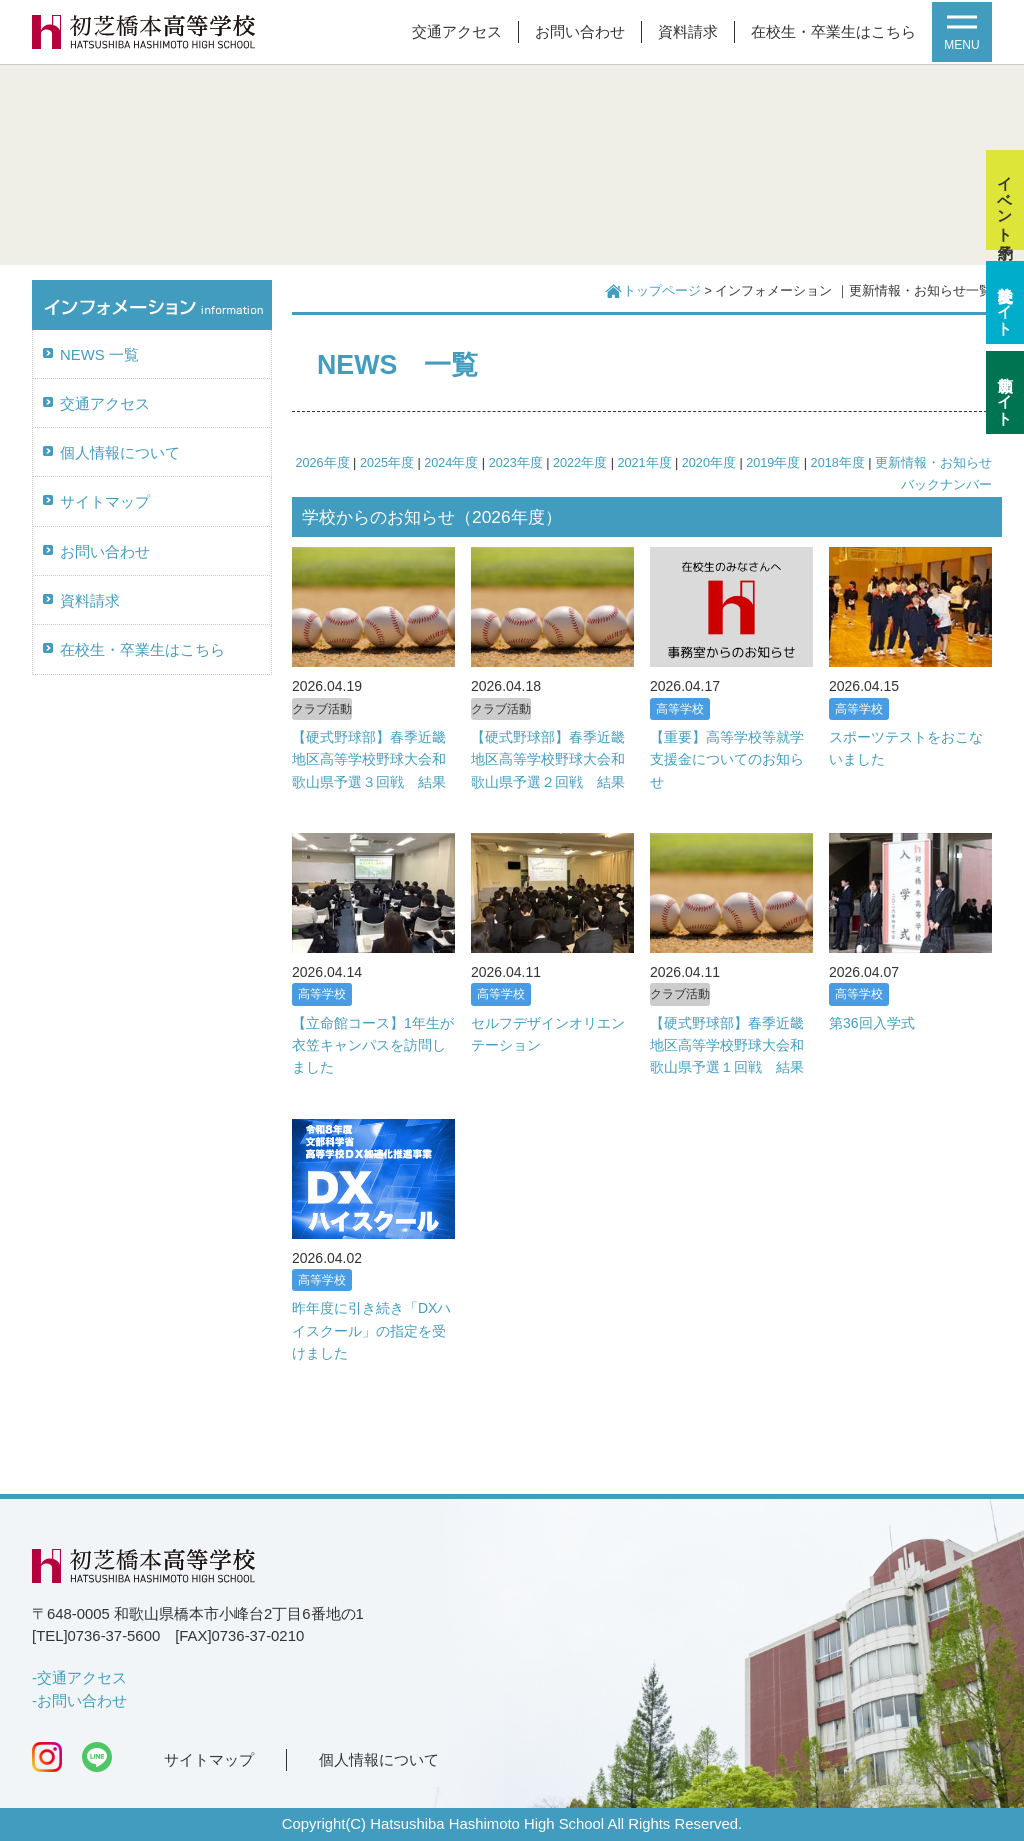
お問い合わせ (580, 32)
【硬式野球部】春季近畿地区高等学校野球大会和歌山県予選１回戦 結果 (727, 1045)
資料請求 (688, 32)
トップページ (662, 291)
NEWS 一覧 (99, 355)
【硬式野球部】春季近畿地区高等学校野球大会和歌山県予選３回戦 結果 (369, 759)
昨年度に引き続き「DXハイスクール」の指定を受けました (371, 1330)
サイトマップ (105, 502)
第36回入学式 (872, 1023)
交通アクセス (457, 32)
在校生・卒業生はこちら (833, 32)
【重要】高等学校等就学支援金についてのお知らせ (727, 759)
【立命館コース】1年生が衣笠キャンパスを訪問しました (373, 1045)
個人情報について (120, 453)
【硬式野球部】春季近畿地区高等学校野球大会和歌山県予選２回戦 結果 (548, 759)
